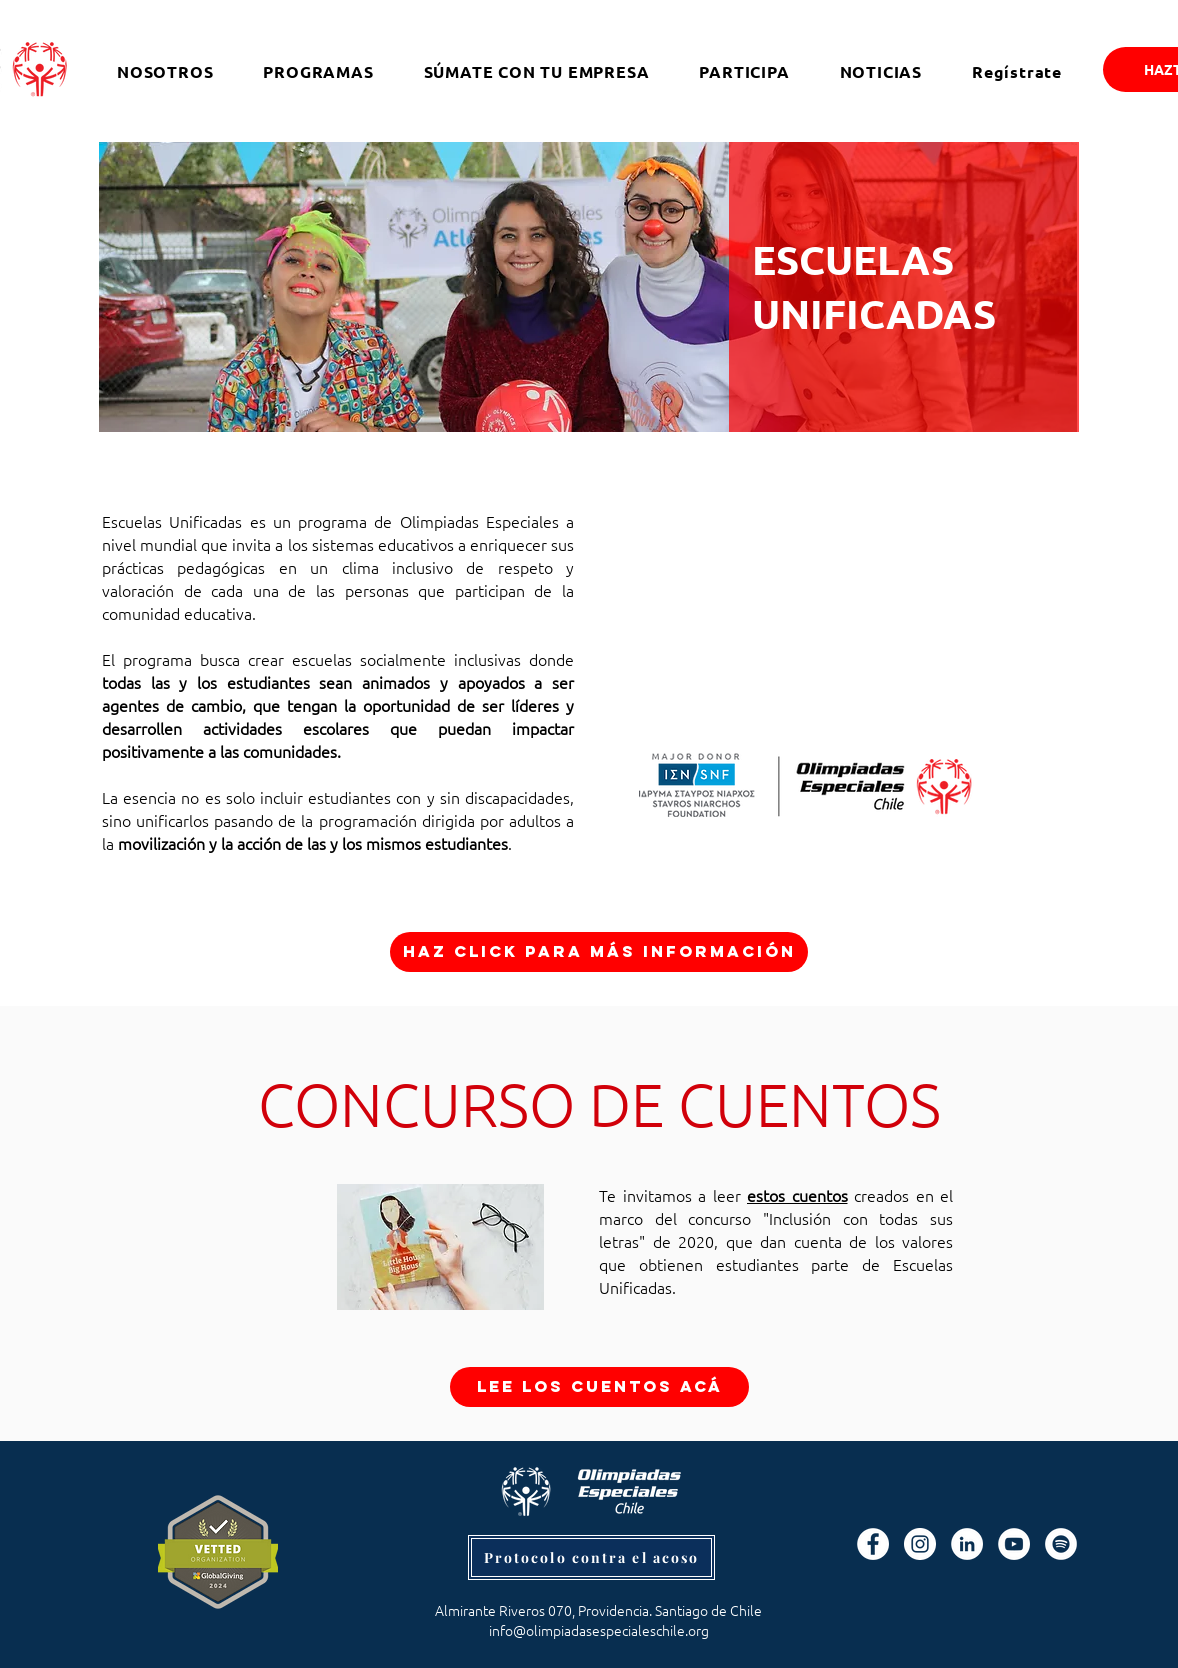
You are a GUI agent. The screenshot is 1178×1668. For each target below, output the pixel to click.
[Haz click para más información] (599, 952)
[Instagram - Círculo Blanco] (920, 1544)
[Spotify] (1061, 1544)
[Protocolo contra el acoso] (591, 1557)
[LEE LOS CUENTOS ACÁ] (599, 1387)
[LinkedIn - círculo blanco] (967, 1544)
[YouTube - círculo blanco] (1014, 1544)
